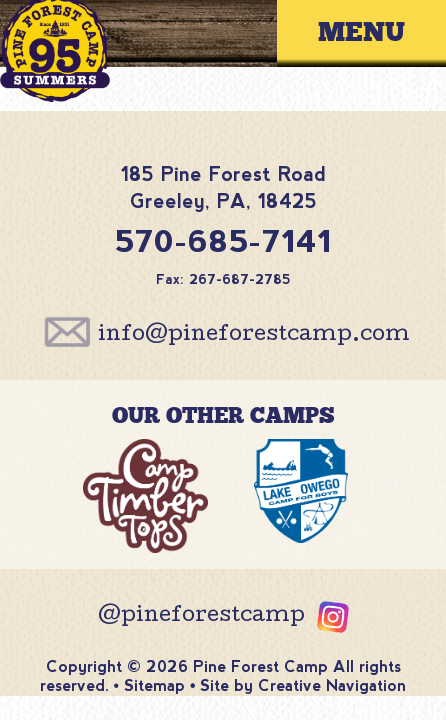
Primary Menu (376, 33)
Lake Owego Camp (301, 501)
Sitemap (154, 685)
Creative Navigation (332, 685)
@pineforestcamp (201, 616)
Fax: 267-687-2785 (223, 279)
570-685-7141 (223, 241)
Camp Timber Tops (145, 501)
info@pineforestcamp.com (254, 335)
